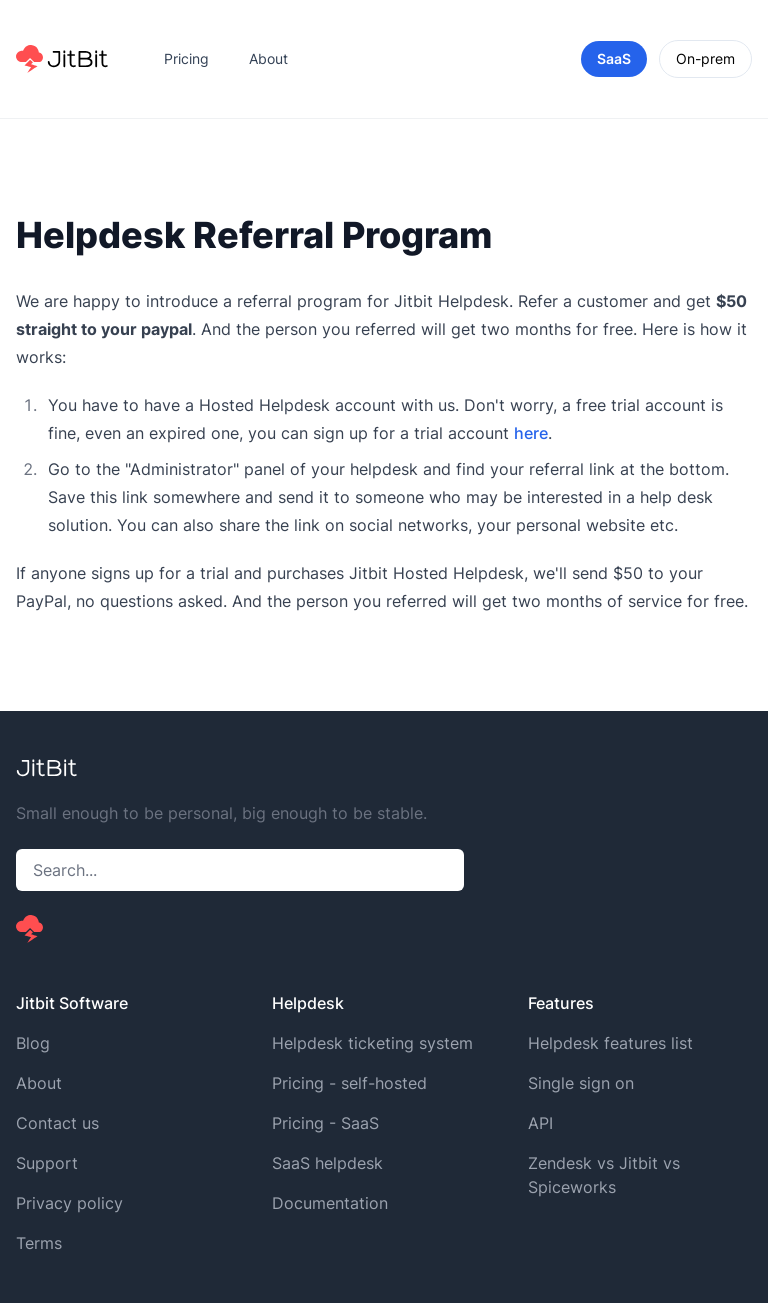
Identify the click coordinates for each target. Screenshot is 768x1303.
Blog (33, 1043)
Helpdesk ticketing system (372, 1043)
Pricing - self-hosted (349, 1083)
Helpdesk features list (610, 1043)
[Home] (62, 59)
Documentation (330, 1203)
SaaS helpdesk (327, 1163)
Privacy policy (69, 1203)
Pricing (186, 58)
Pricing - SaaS (325, 1123)
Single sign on (581, 1083)
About (268, 58)
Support (47, 1163)
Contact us (57, 1123)
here (531, 433)
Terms (39, 1243)
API (540, 1123)
